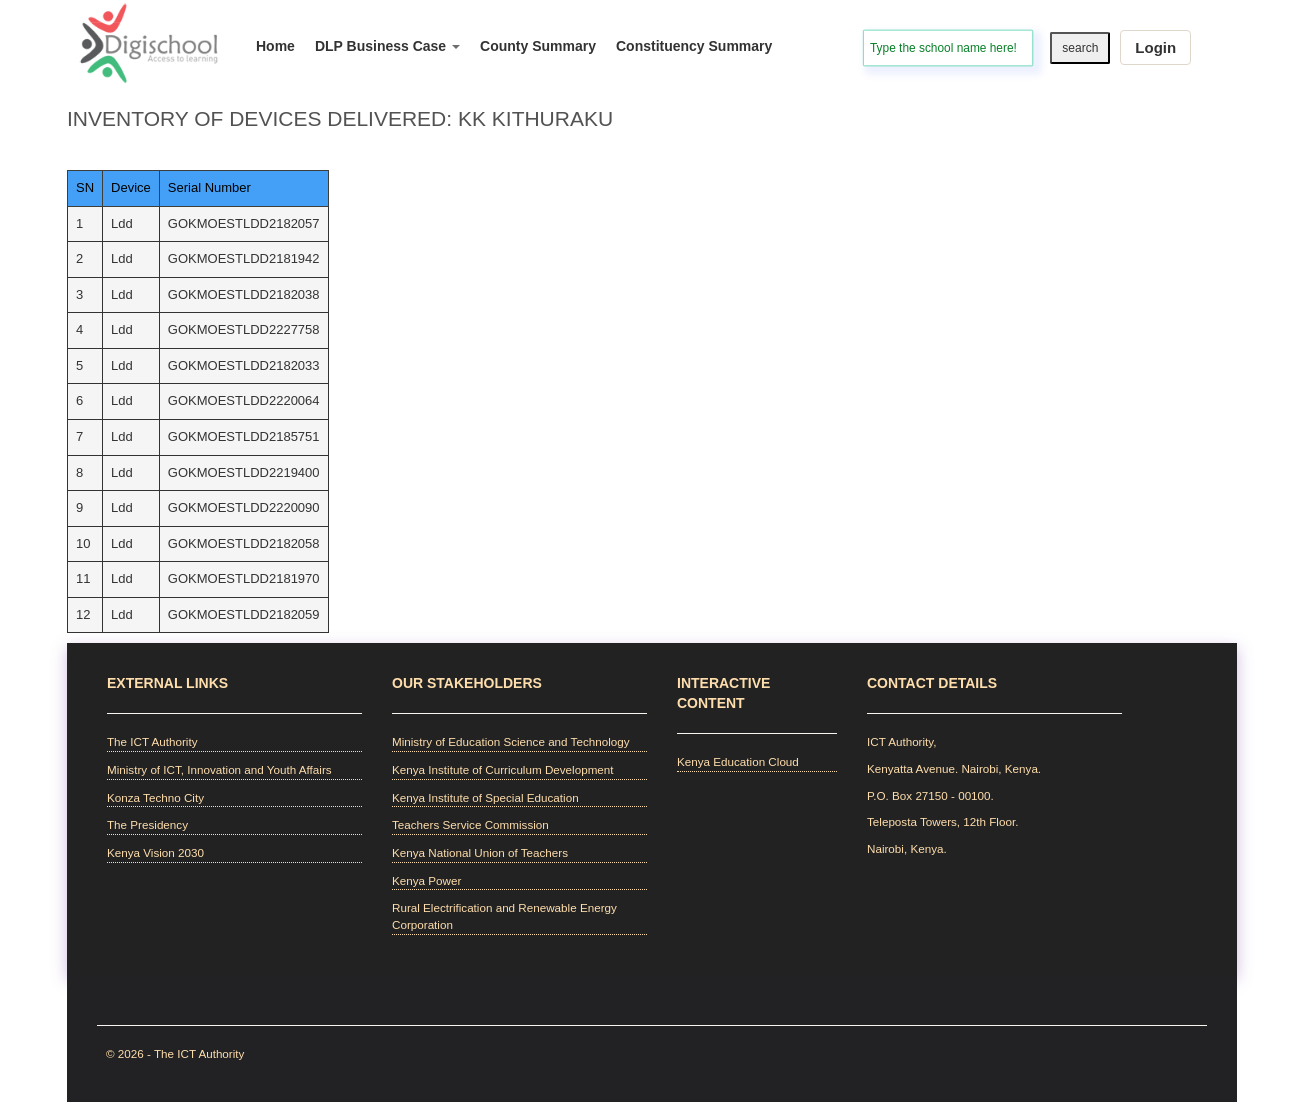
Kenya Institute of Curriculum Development (503, 769)
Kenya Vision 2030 (155, 852)
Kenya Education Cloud (738, 761)
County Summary (538, 46)
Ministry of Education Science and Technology (511, 741)
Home (275, 46)
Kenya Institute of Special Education (485, 797)
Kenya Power (426, 880)
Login (1155, 47)
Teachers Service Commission (470, 824)
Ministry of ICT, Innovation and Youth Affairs (219, 769)
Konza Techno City (155, 797)
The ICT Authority (152, 741)
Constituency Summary (694, 46)
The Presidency (147, 824)
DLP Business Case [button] (387, 46)
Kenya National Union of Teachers (480, 852)
